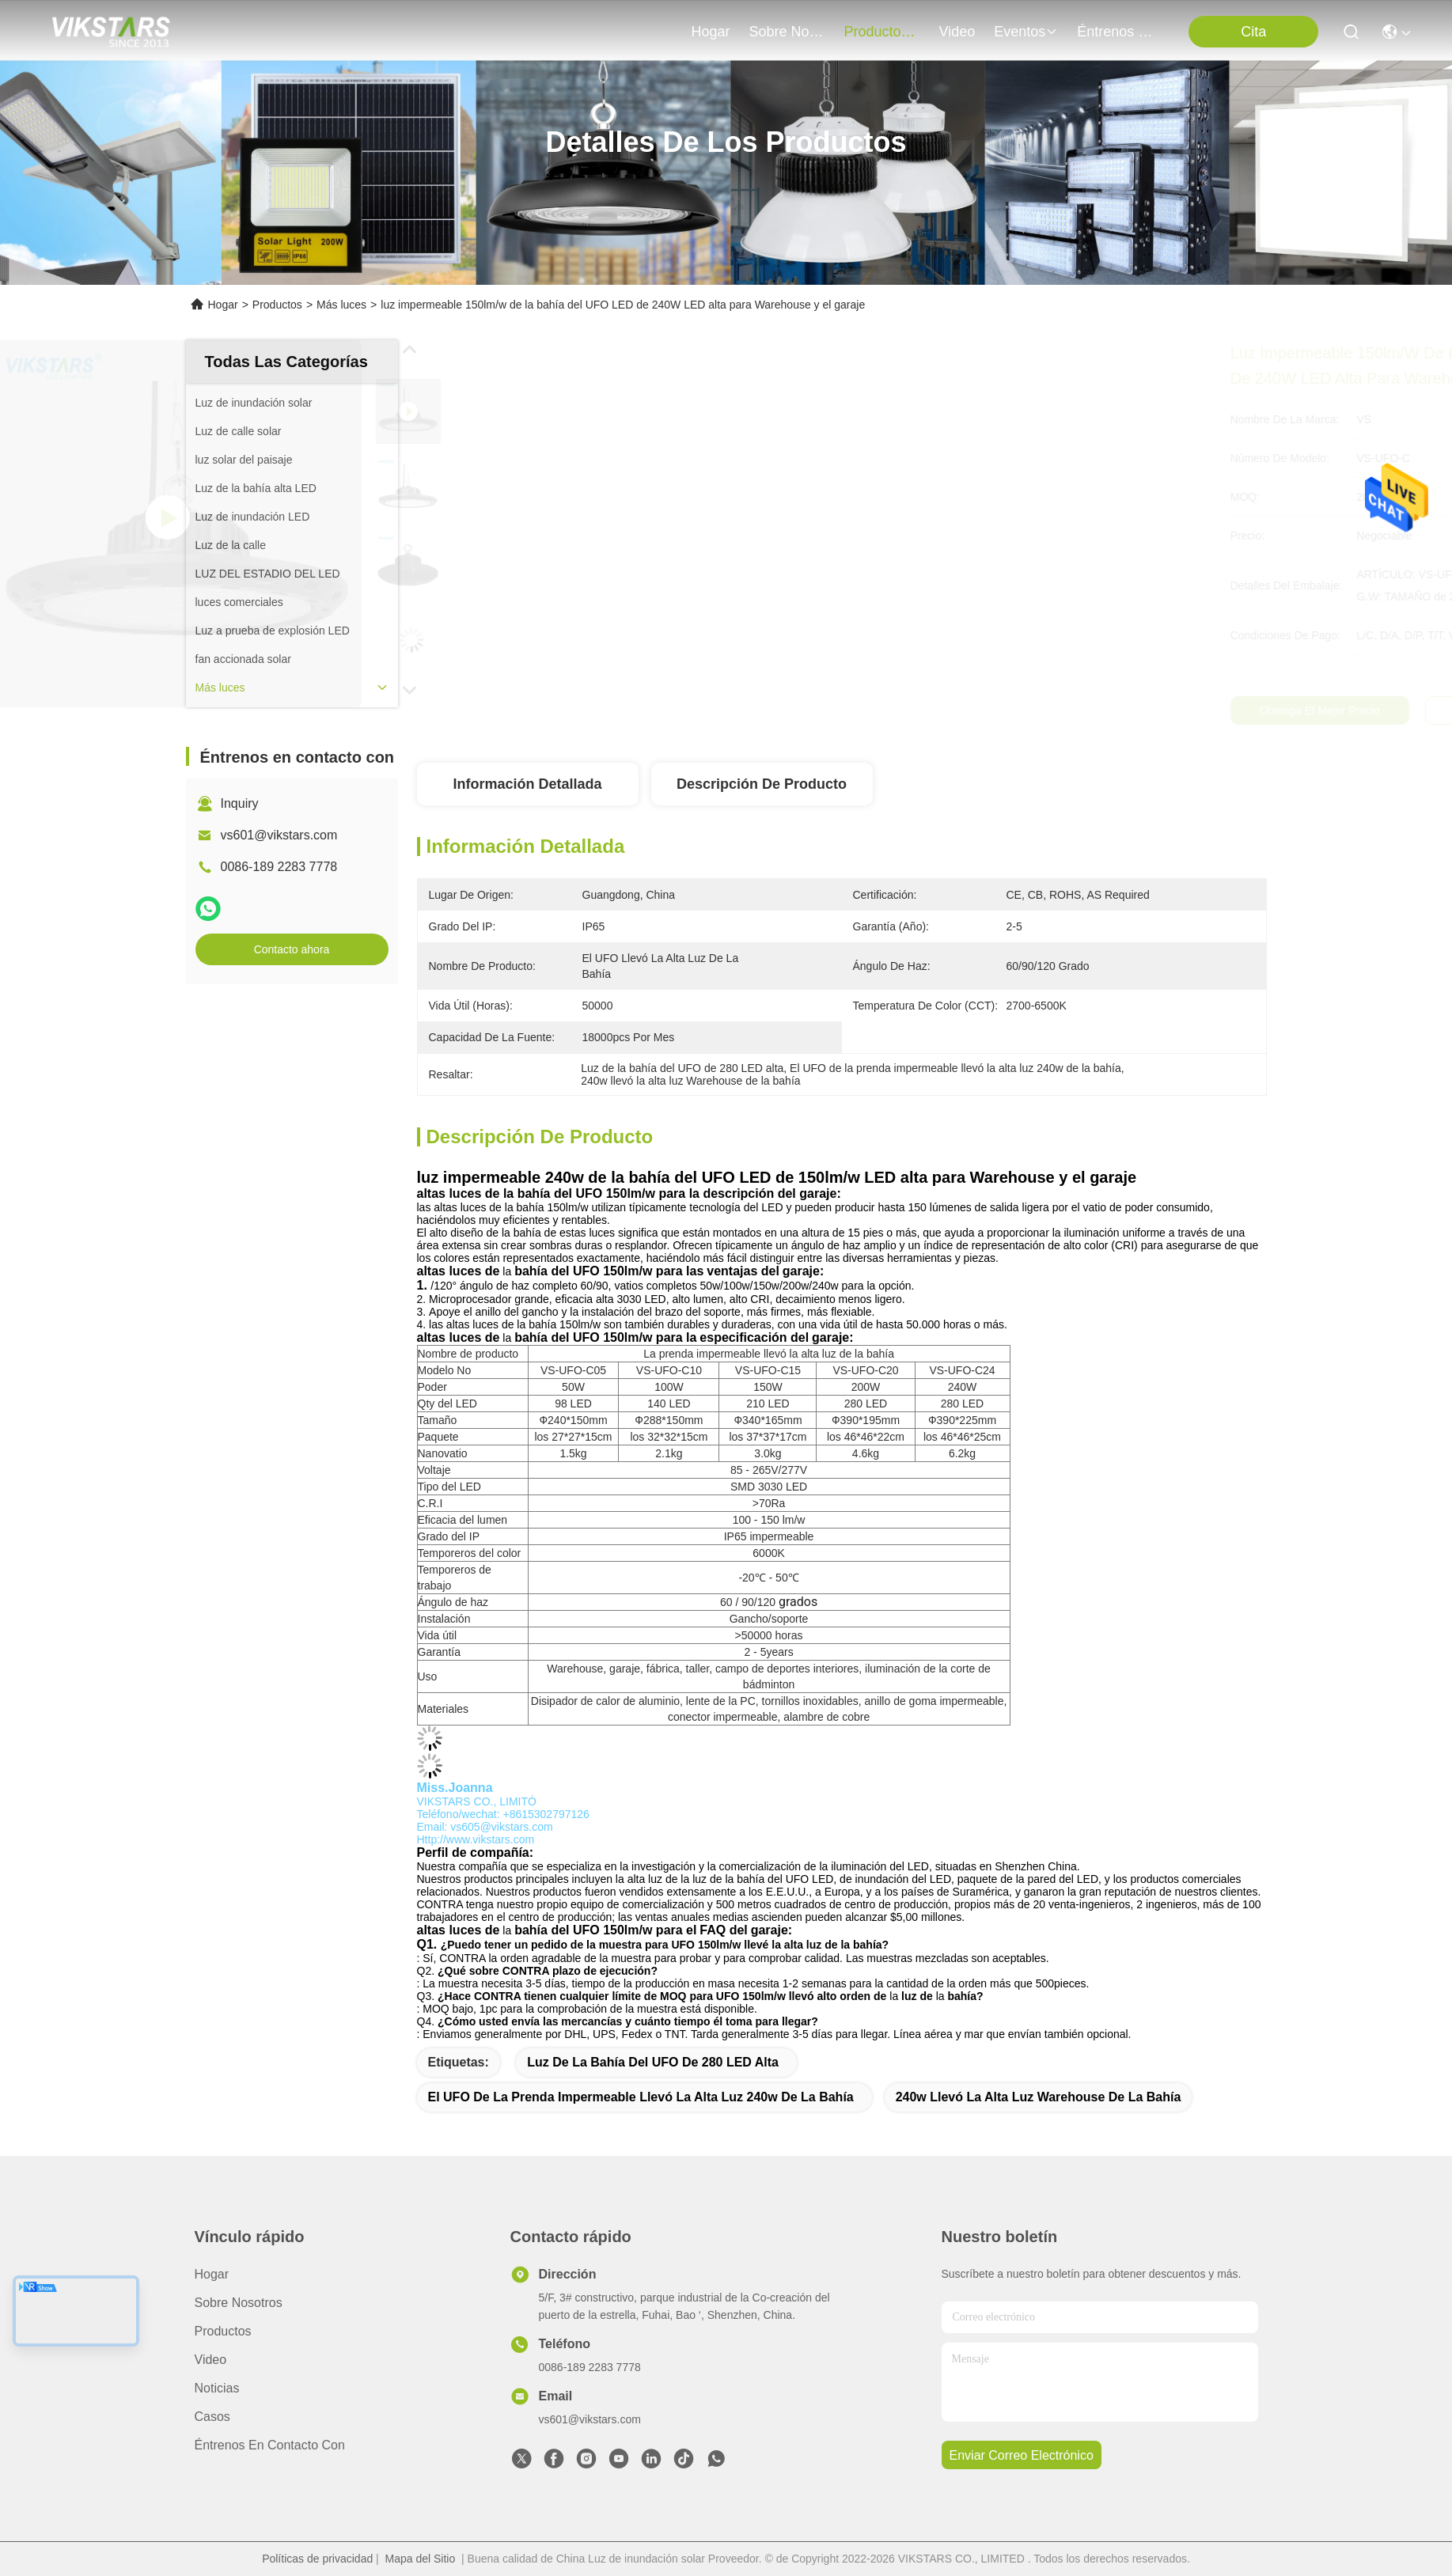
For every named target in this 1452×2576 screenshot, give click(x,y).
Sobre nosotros (238, 2302)
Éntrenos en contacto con (1115, 32)
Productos (277, 304)
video (957, 32)
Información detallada (527, 784)
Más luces (341, 304)
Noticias (217, 2388)
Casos (212, 2416)
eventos (1026, 32)
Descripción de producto (762, 784)
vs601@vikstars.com (279, 835)
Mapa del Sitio (420, 2558)
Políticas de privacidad (317, 2558)
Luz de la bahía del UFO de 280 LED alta (653, 2062)
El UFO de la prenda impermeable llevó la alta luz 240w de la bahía (641, 2097)
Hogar (711, 32)
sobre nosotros (787, 32)
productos (882, 32)
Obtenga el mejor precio (995, 710)
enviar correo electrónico (1022, 2455)
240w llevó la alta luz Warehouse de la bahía (1038, 2097)
